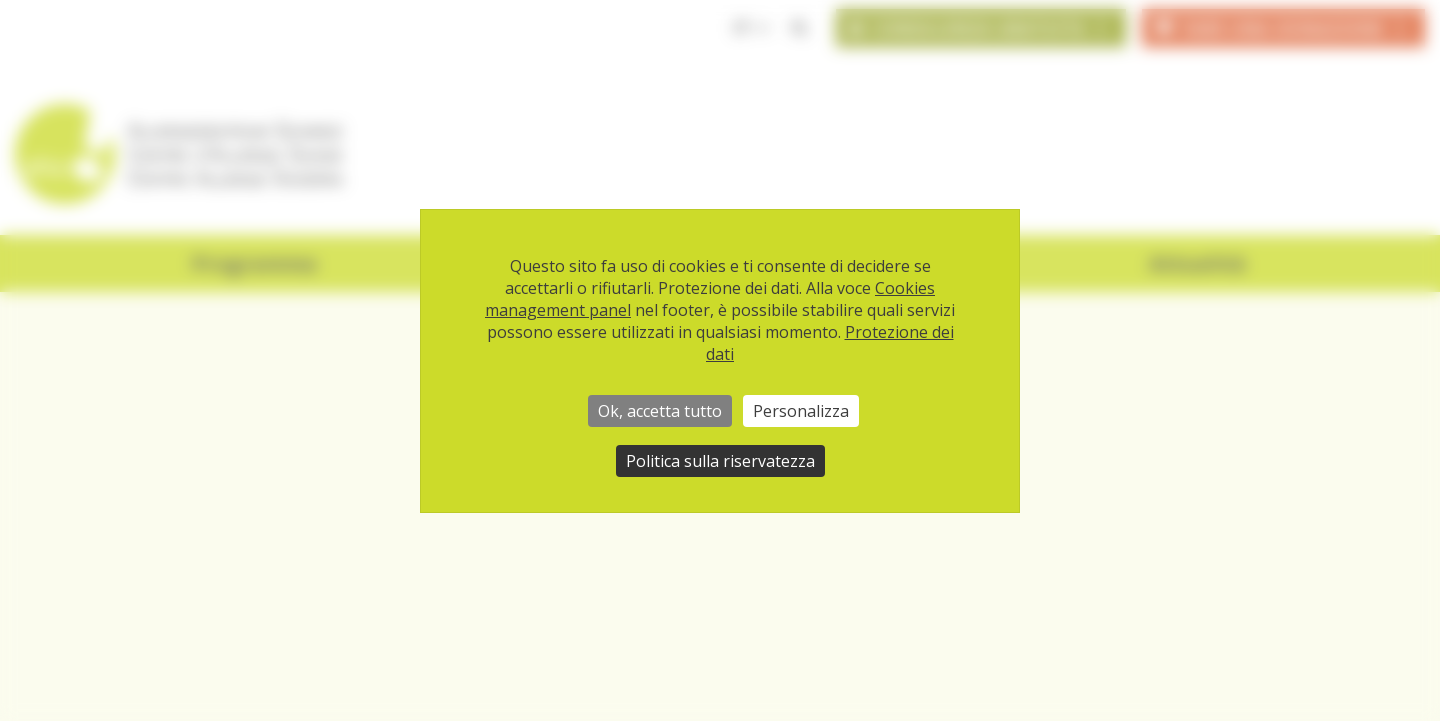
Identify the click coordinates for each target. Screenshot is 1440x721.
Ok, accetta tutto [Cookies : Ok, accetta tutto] (660, 411)
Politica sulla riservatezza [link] (720, 461)
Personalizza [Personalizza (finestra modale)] (801, 411)
